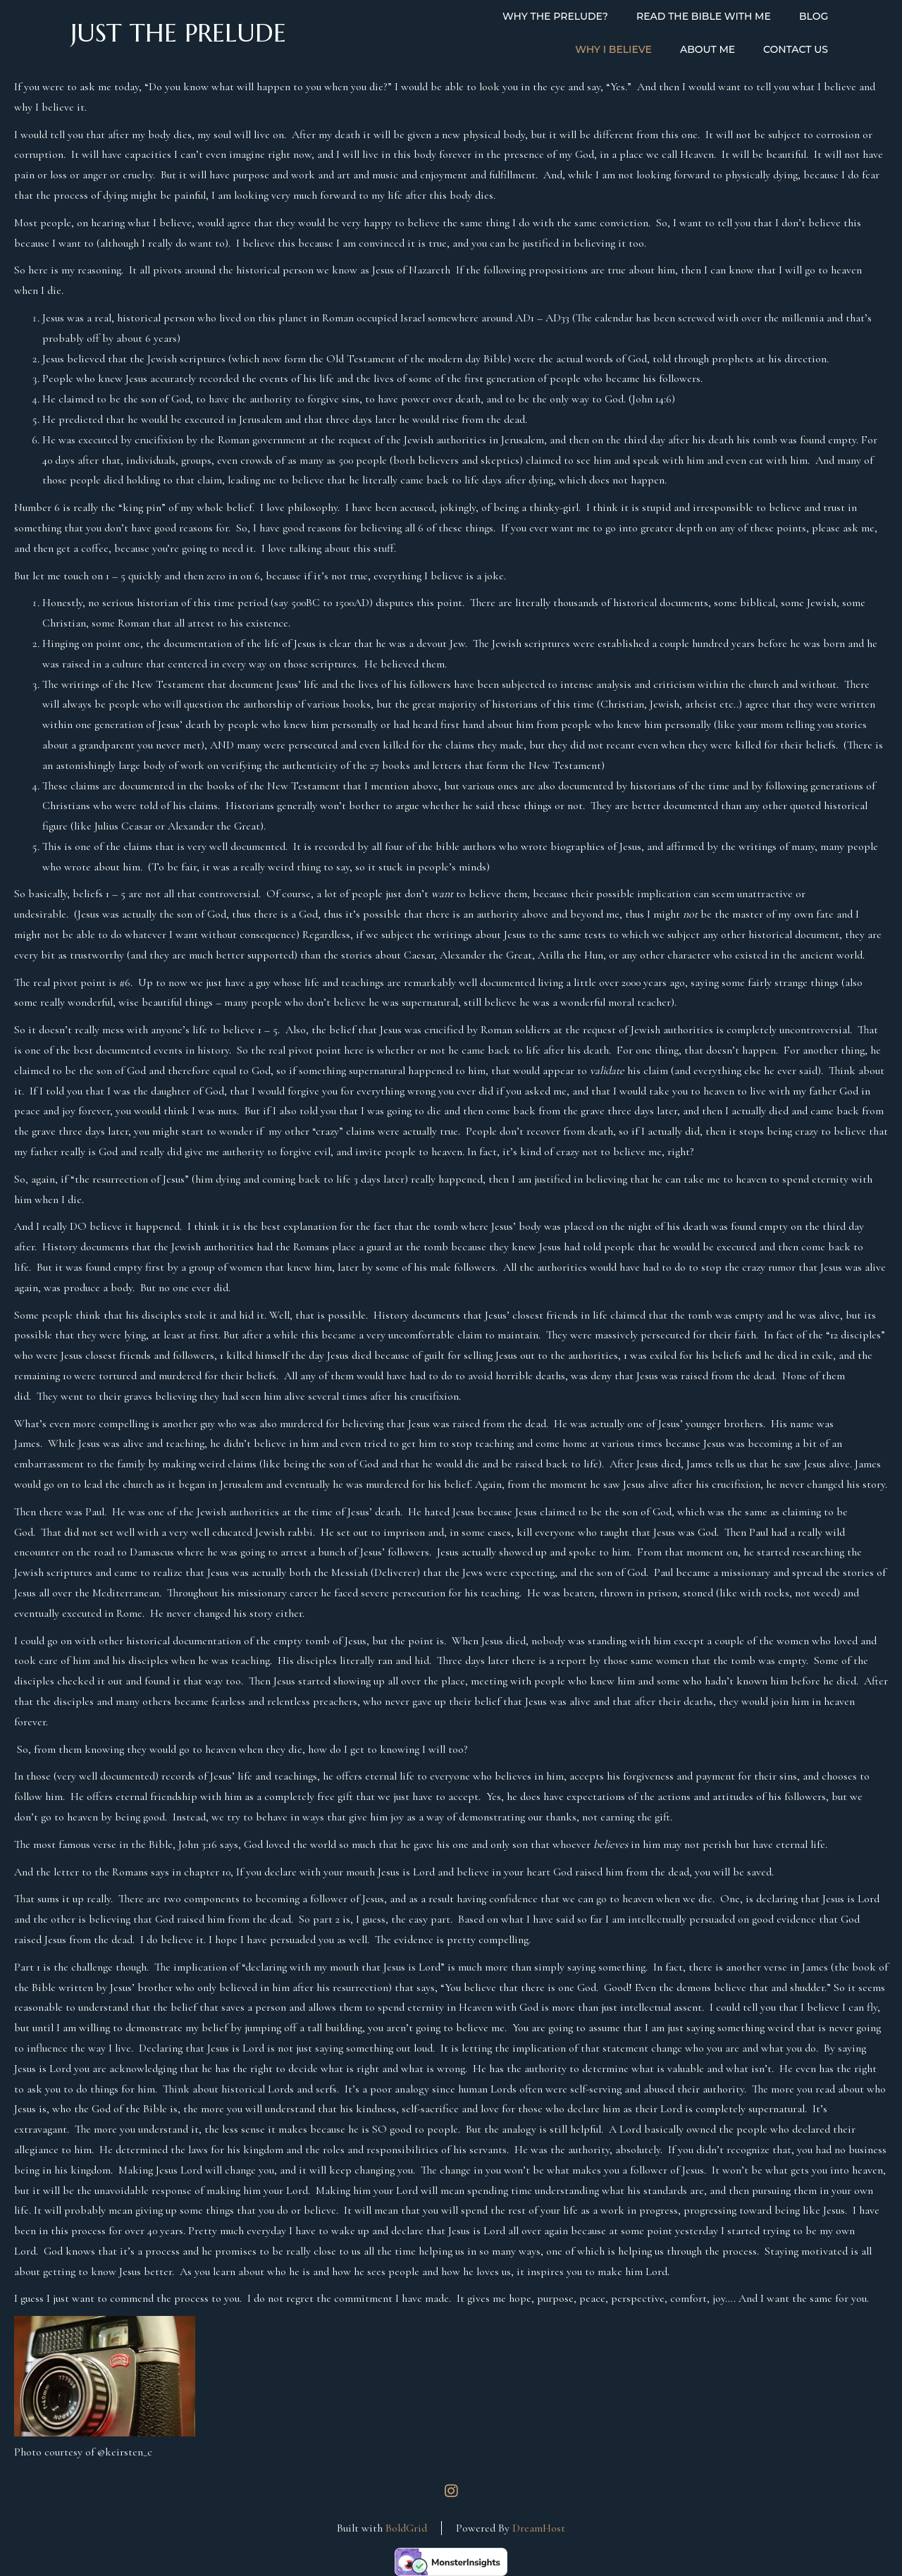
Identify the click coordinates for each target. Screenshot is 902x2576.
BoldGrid (406, 2528)
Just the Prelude (178, 33)
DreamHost (538, 2528)
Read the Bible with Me (703, 16)
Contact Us (795, 49)
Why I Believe (613, 49)
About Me (707, 49)
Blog (813, 16)
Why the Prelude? (555, 16)
